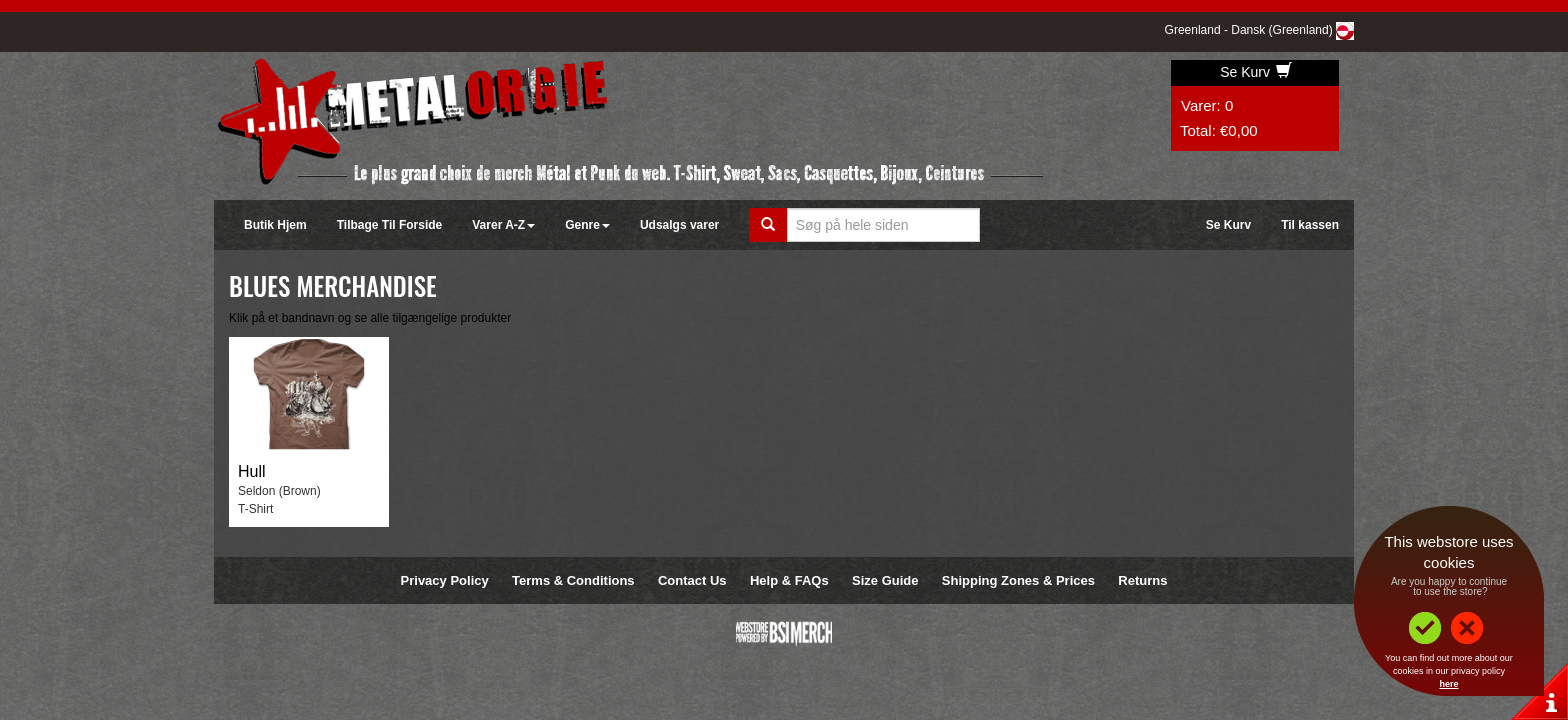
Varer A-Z (503, 225)
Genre (587, 225)
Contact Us (692, 580)
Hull (252, 471)
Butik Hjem (275, 225)
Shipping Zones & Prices (1018, 580)
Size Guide (885, 580)
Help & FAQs (789, 580)
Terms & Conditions (573, 580)
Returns (1142, 580)
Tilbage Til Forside (390, 225)
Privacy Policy (445, 580)
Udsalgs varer (679, 225)
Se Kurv (1256, 72)
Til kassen (1310, 225)
